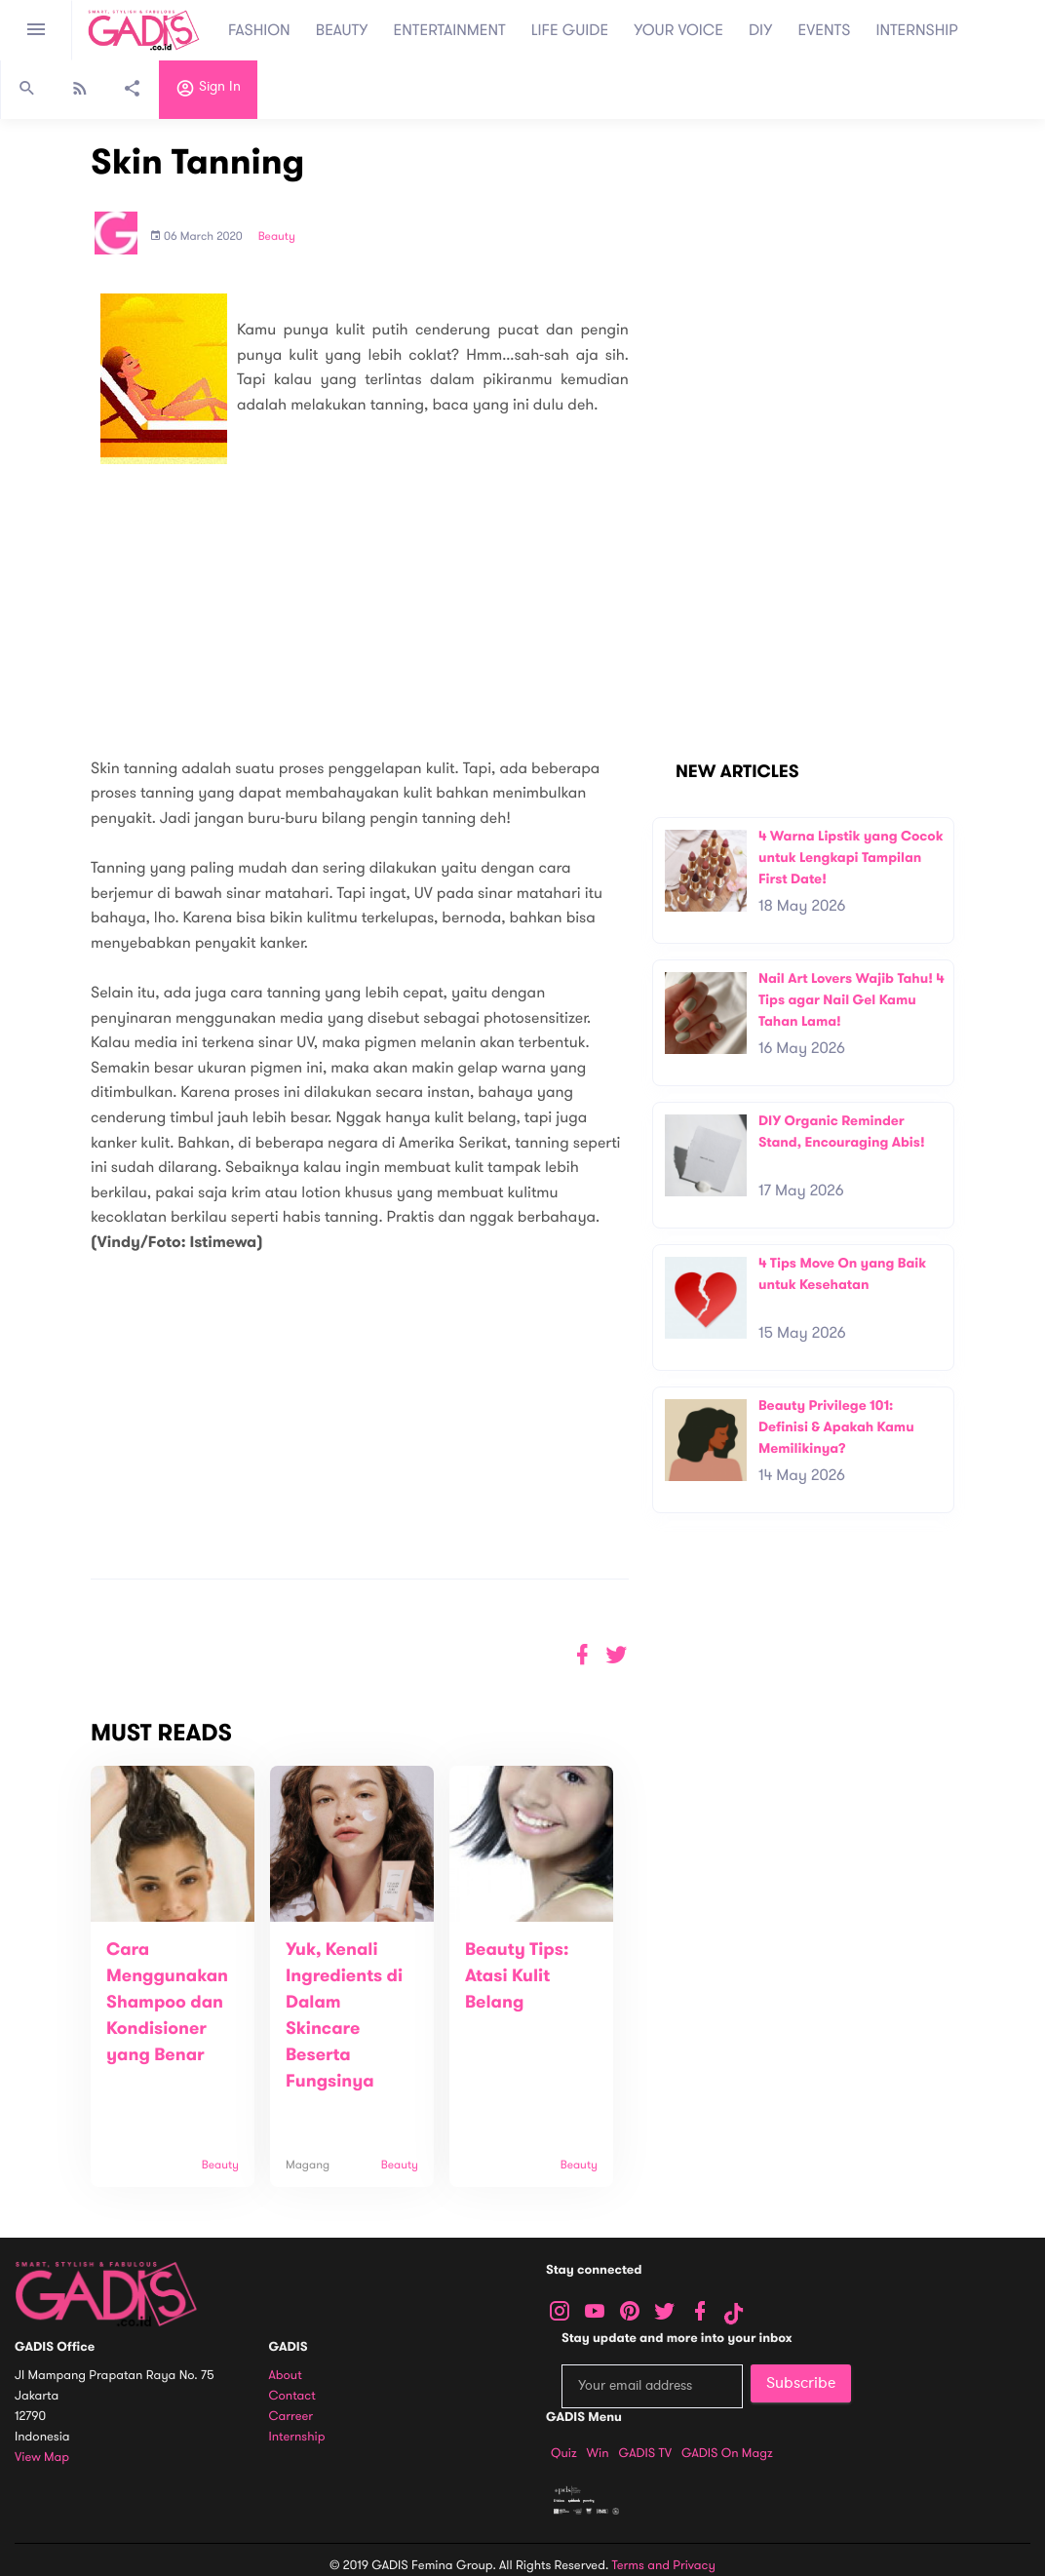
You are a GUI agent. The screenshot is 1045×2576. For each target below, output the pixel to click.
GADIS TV (645, 2453)
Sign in (208, 90)
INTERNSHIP (916, 30)
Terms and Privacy (664, 2565)
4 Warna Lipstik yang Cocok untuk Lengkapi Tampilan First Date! (851, 857)
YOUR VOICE (678, 30)
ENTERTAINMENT (450, 30)
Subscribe (800, 2383)
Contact (292, 2396)
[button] (616, 1655)
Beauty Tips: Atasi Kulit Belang (517, 1976)
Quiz (564, 2453)
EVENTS (824, 30)
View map (42, 2457)
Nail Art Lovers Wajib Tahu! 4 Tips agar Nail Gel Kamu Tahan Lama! (851, 999)
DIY (761, 30)
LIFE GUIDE (569, 30)
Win (598, 2453)
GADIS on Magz (727, 2453)
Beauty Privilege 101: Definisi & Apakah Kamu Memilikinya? (836, 1426)
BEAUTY (342, 30)
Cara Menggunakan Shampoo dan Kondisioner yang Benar (167, 2002)
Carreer (291, 2416)
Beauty (276, 237)
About (285, 2375)
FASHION (259, 30)
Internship (297, 2437)
